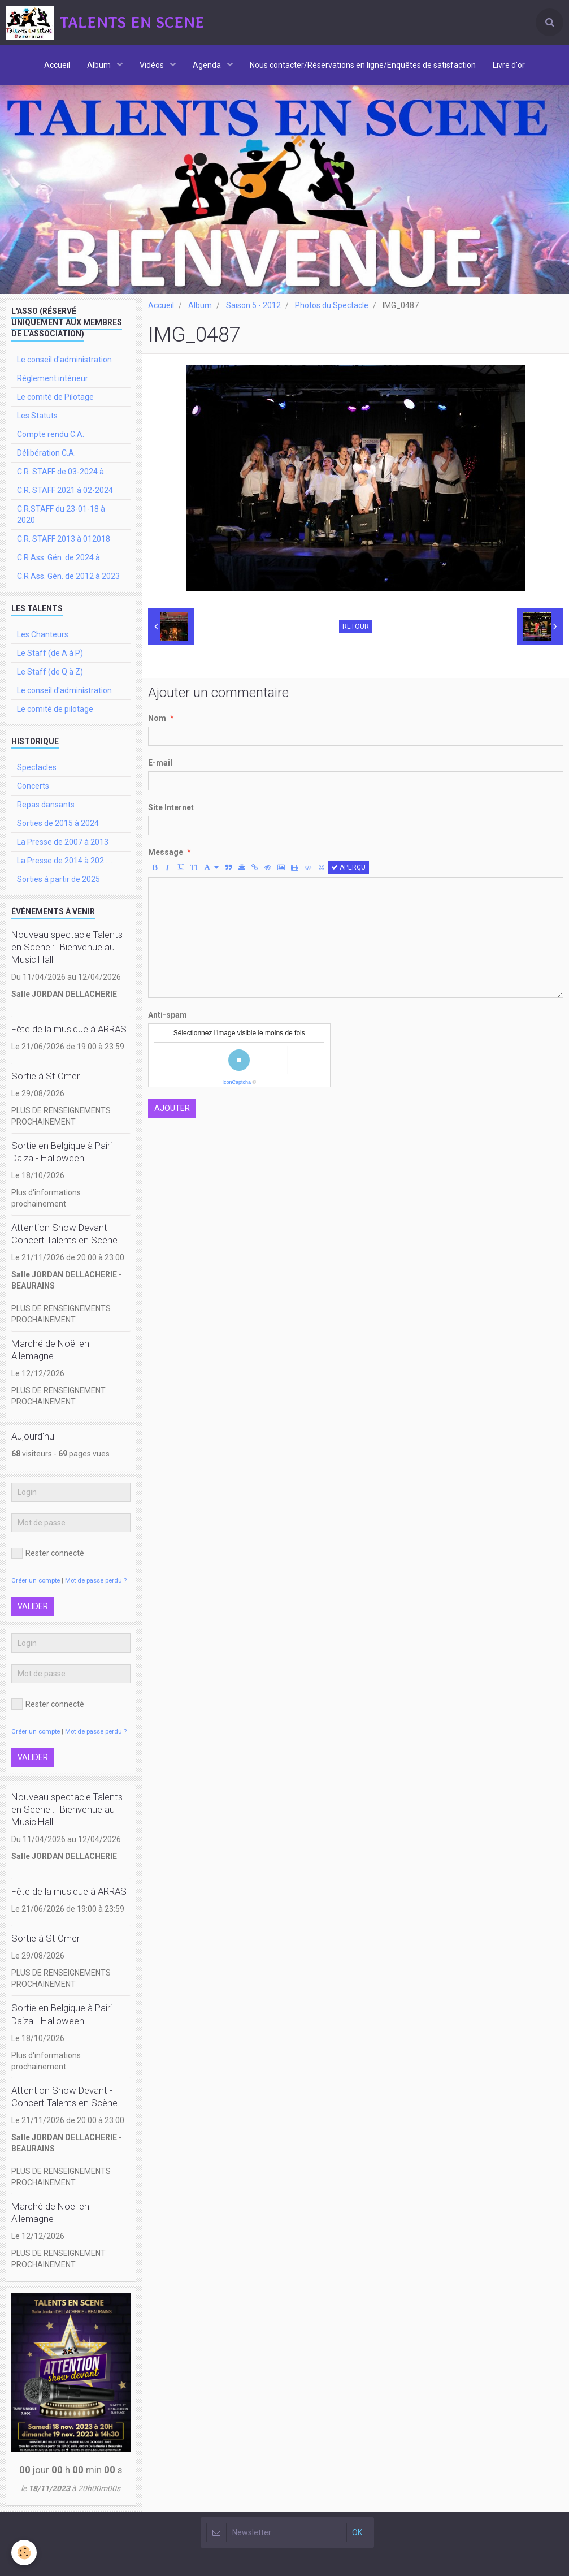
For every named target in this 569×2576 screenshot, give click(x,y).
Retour (355, 626)
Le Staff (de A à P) (50, 653)
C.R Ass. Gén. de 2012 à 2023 (68, 576)
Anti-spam (167, 1014)
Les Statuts (37, 415)
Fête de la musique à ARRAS (69, 1029)
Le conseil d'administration (64, 359)
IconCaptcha (236, 1082)
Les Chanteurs (42, 634)
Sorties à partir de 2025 (58, 879)
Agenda (208, 65)
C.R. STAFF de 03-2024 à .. (63, 471)
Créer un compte (35, 1580)
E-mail (160, 762)
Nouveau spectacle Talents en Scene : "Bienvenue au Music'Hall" (67, 947)
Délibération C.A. (46, 452)
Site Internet (171, 807)
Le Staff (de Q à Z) (50, 671)
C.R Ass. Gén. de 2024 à (58, 557)
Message (165, 852)
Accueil (57, 65)
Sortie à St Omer (45, 1076)
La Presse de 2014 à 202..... (64, 860)
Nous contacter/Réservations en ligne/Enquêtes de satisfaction (363, 65)
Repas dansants (46, 804)
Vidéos (153, 65)
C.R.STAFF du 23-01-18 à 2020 (61, 514)
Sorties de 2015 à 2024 (58, 823)
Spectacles (37, 767)
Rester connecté (47, 1553)
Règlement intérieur (52, 378)
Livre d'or (509, 65)
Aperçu (348, 867)
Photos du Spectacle (331, 305)
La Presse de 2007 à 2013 (62, 841)
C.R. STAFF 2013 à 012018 (63, 538)
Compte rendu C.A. (50, 434)
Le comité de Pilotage (55, 396)
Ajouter (172, 1108)
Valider (33, 1606)
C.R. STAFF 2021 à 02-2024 (65, 490)
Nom (157, 718)
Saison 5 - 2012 (253, 305)
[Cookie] (24, 2552)
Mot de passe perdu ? (96, 1580)
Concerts (33, 785)
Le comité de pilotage (55, 709)
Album (99, 65)
